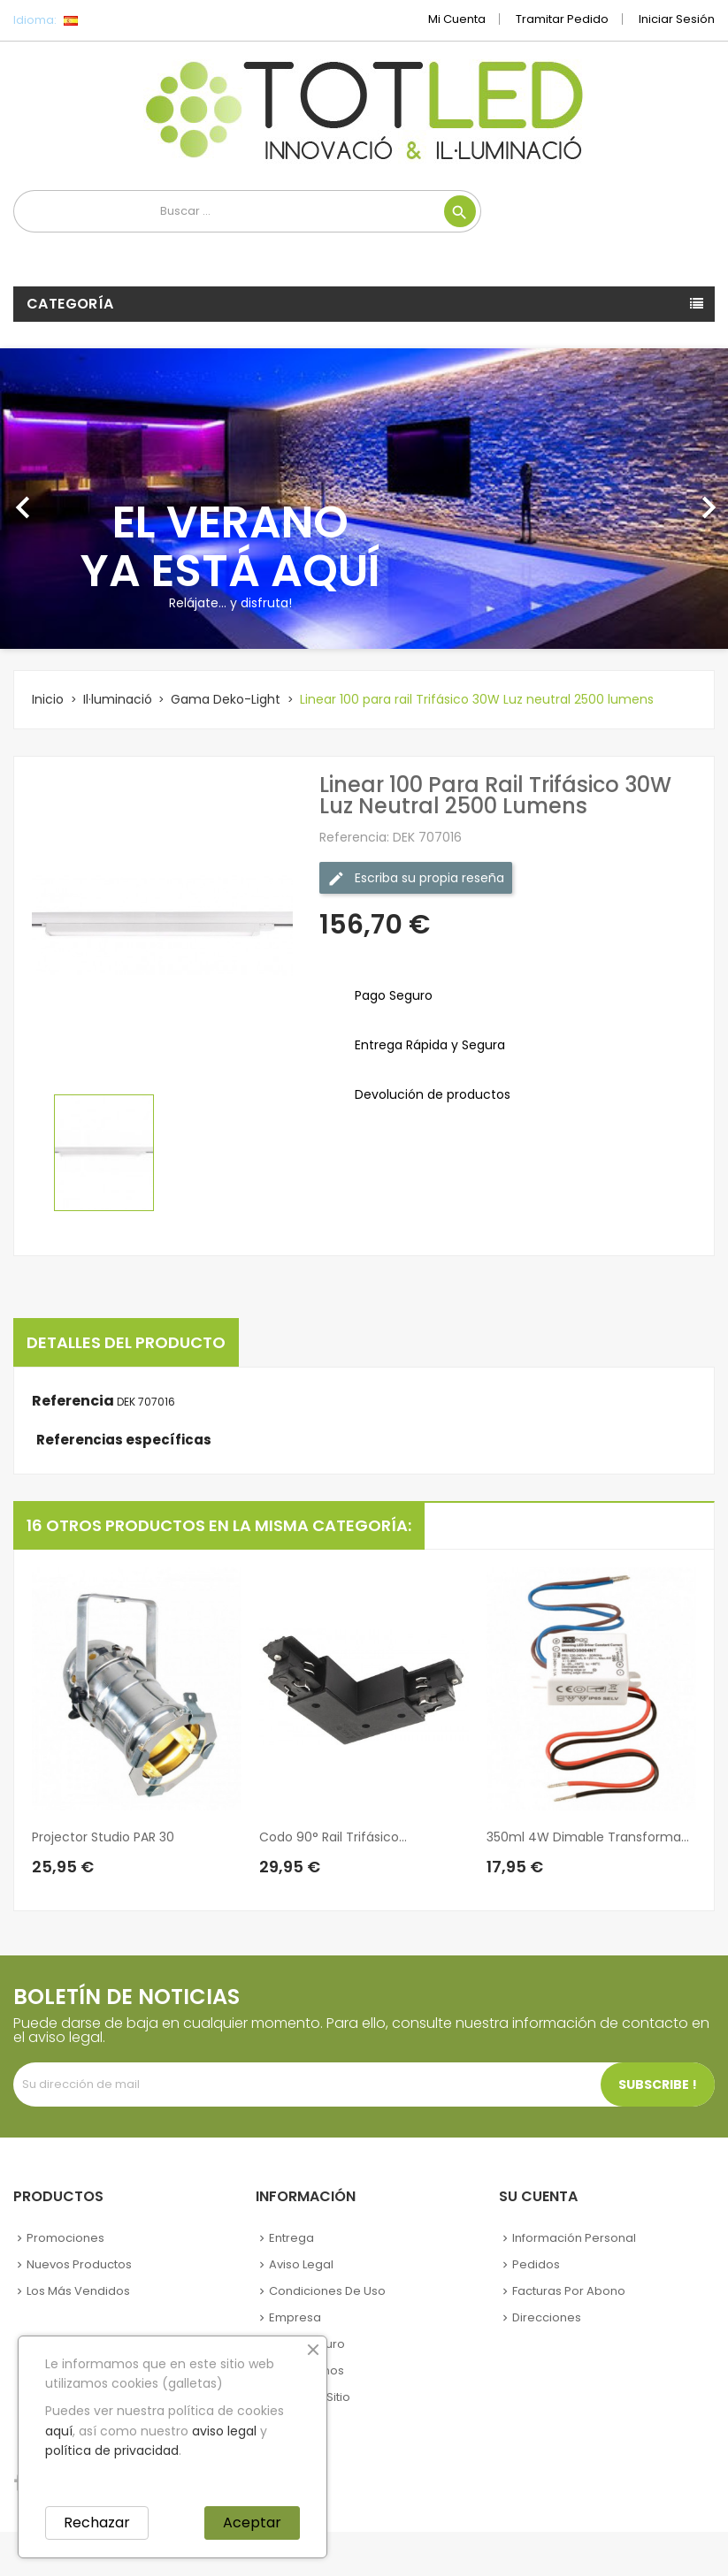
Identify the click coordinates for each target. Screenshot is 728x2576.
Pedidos (536, 2264)
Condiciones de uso (327, 2291)
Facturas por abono (568, 2291)
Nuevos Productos (79, 2264)
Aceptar (252, 2522)
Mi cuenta (457, 19)
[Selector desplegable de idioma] (110, 20)
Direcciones (546, 2317)
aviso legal (224, 2431)
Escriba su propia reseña (415, 878)
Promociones (65, 2237)
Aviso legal (301, 2264)
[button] (54, 498)
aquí (59, 2431)
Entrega (291, 2237)
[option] (364, 498)
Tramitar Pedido (562, 19)
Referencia (73, 1401)
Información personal (574, 2237)
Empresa (295, 2317)
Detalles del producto (126, 1342)
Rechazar (97, 2522)
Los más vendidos (78, 2291)
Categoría (70, 303)
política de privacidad (112, 2450)
